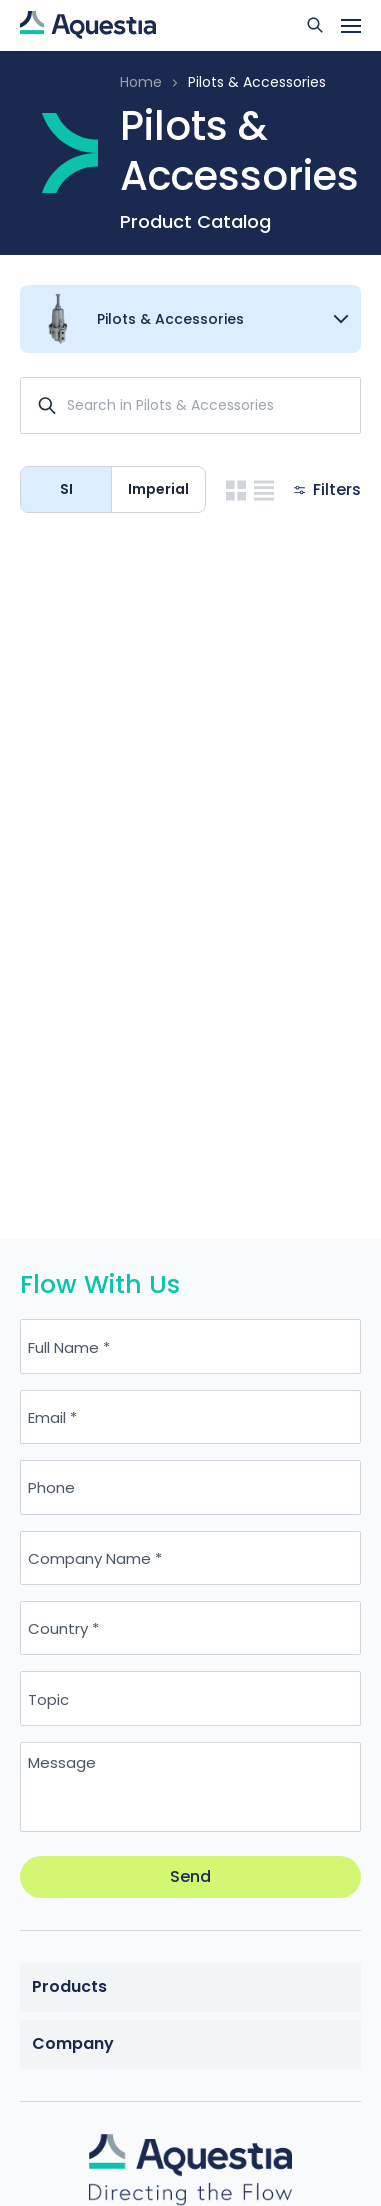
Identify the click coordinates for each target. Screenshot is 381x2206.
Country (58, 1628)
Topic (48, 1698)
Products (69, 1986)
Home (141, 82)
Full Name (63, 1346)
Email (47, 1417)
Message (62, 1762)
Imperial (158, 489)
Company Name (89, 1557)
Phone (51, 1487)
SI (66, 489)
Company (73, 2043)
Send (190, 1876)
